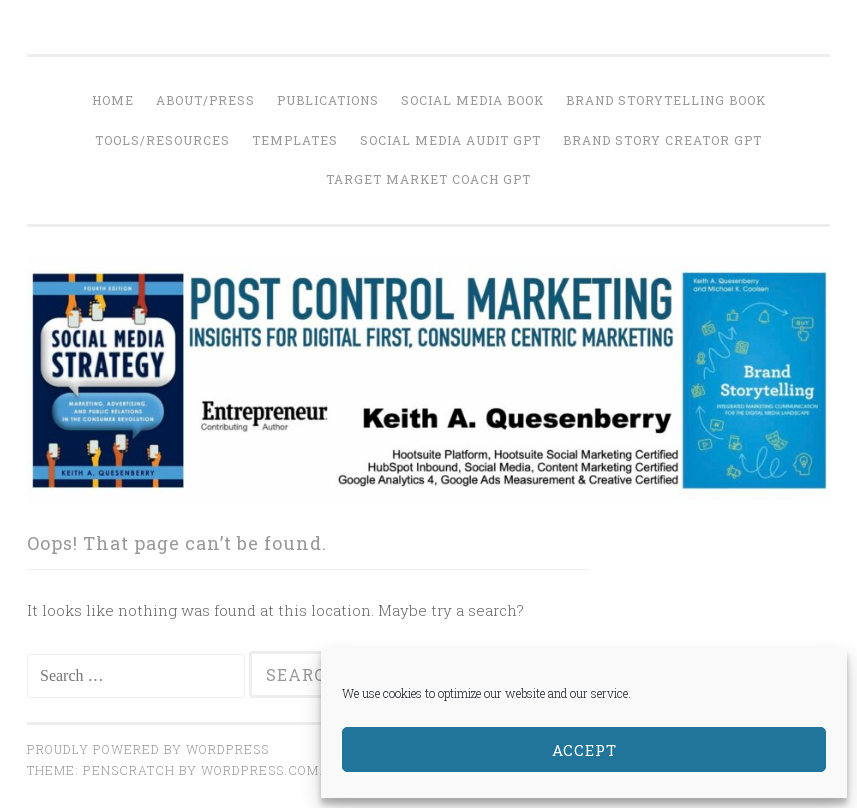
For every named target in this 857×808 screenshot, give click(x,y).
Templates (295, 140)
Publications (328, 100)
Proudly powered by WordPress (148, 749)
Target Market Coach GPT (428, 179)
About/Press (205, 100)
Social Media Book (472, 100)
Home (113, 100)
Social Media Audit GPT (450, 140)
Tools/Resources (162, 140)
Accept (584, 750)
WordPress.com (260, 770)
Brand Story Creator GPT (662, 140)
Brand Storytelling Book (666, 100)
